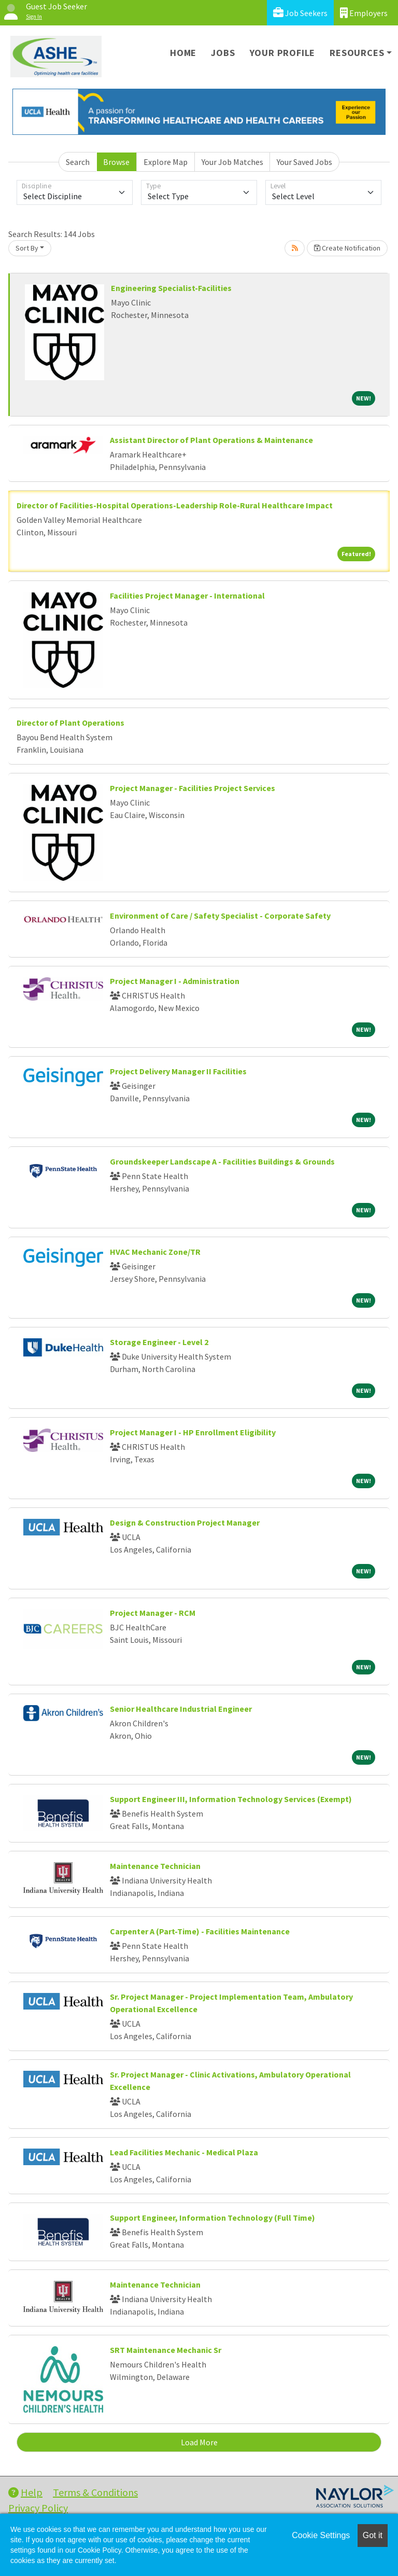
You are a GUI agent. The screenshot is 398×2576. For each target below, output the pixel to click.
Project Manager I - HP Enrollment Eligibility (193, 1432)
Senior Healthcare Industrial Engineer (181, 1709)
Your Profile (283, 53)
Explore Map (166, 162)
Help (25, 2492)
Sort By (27, 248)
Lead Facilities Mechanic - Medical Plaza (184, 2152)
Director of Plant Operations (70, 722)
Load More (199, 2442)
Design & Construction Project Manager (185, 1522)
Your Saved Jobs (304, 162)
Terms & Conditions (95, 2492)
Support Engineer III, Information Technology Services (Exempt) (231, 1799)
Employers (364, 12)
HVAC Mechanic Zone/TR (155, 1252)
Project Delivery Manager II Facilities (178, 1071)
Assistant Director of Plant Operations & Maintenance (211, 440)
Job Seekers (300, 12)
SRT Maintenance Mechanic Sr (165, 2350)
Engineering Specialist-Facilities (171, 288)
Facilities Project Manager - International (187, 595)
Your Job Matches (232, 162)
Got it (372, 2535)
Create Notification (347, 248)
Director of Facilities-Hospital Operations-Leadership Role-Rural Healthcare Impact (175, 505)
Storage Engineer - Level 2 (159, 1342)
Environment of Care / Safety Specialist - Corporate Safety (220, 915)
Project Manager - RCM (152, 1613)
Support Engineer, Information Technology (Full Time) (212, 2217)
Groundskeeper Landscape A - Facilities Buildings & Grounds (222, 1161)
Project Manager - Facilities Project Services (192, 788)
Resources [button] (357, 53)
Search (78, 162)
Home (183, 53)
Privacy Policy (38, 2507)
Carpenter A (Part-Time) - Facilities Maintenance (200, 1931)
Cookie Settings (321, 2535)
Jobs (223, 53)
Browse (116, 162)
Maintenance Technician (155, 1866)
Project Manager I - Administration (174, 981)
